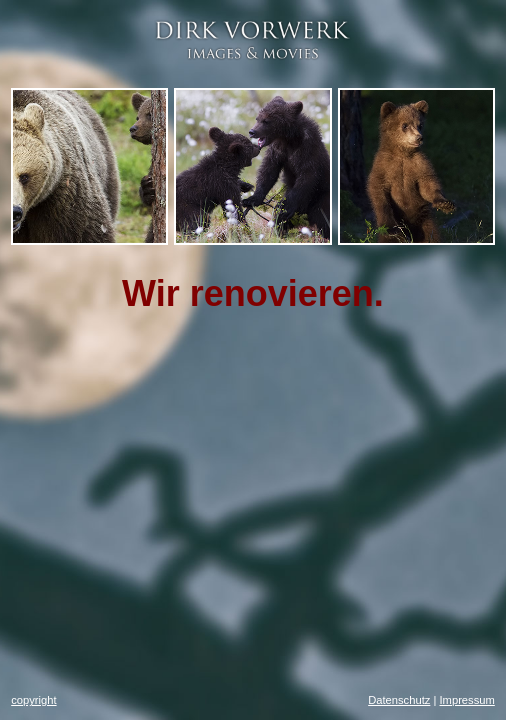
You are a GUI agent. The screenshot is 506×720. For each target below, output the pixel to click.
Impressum (466, 700)
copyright (33, 700)
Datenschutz (399, 700)
